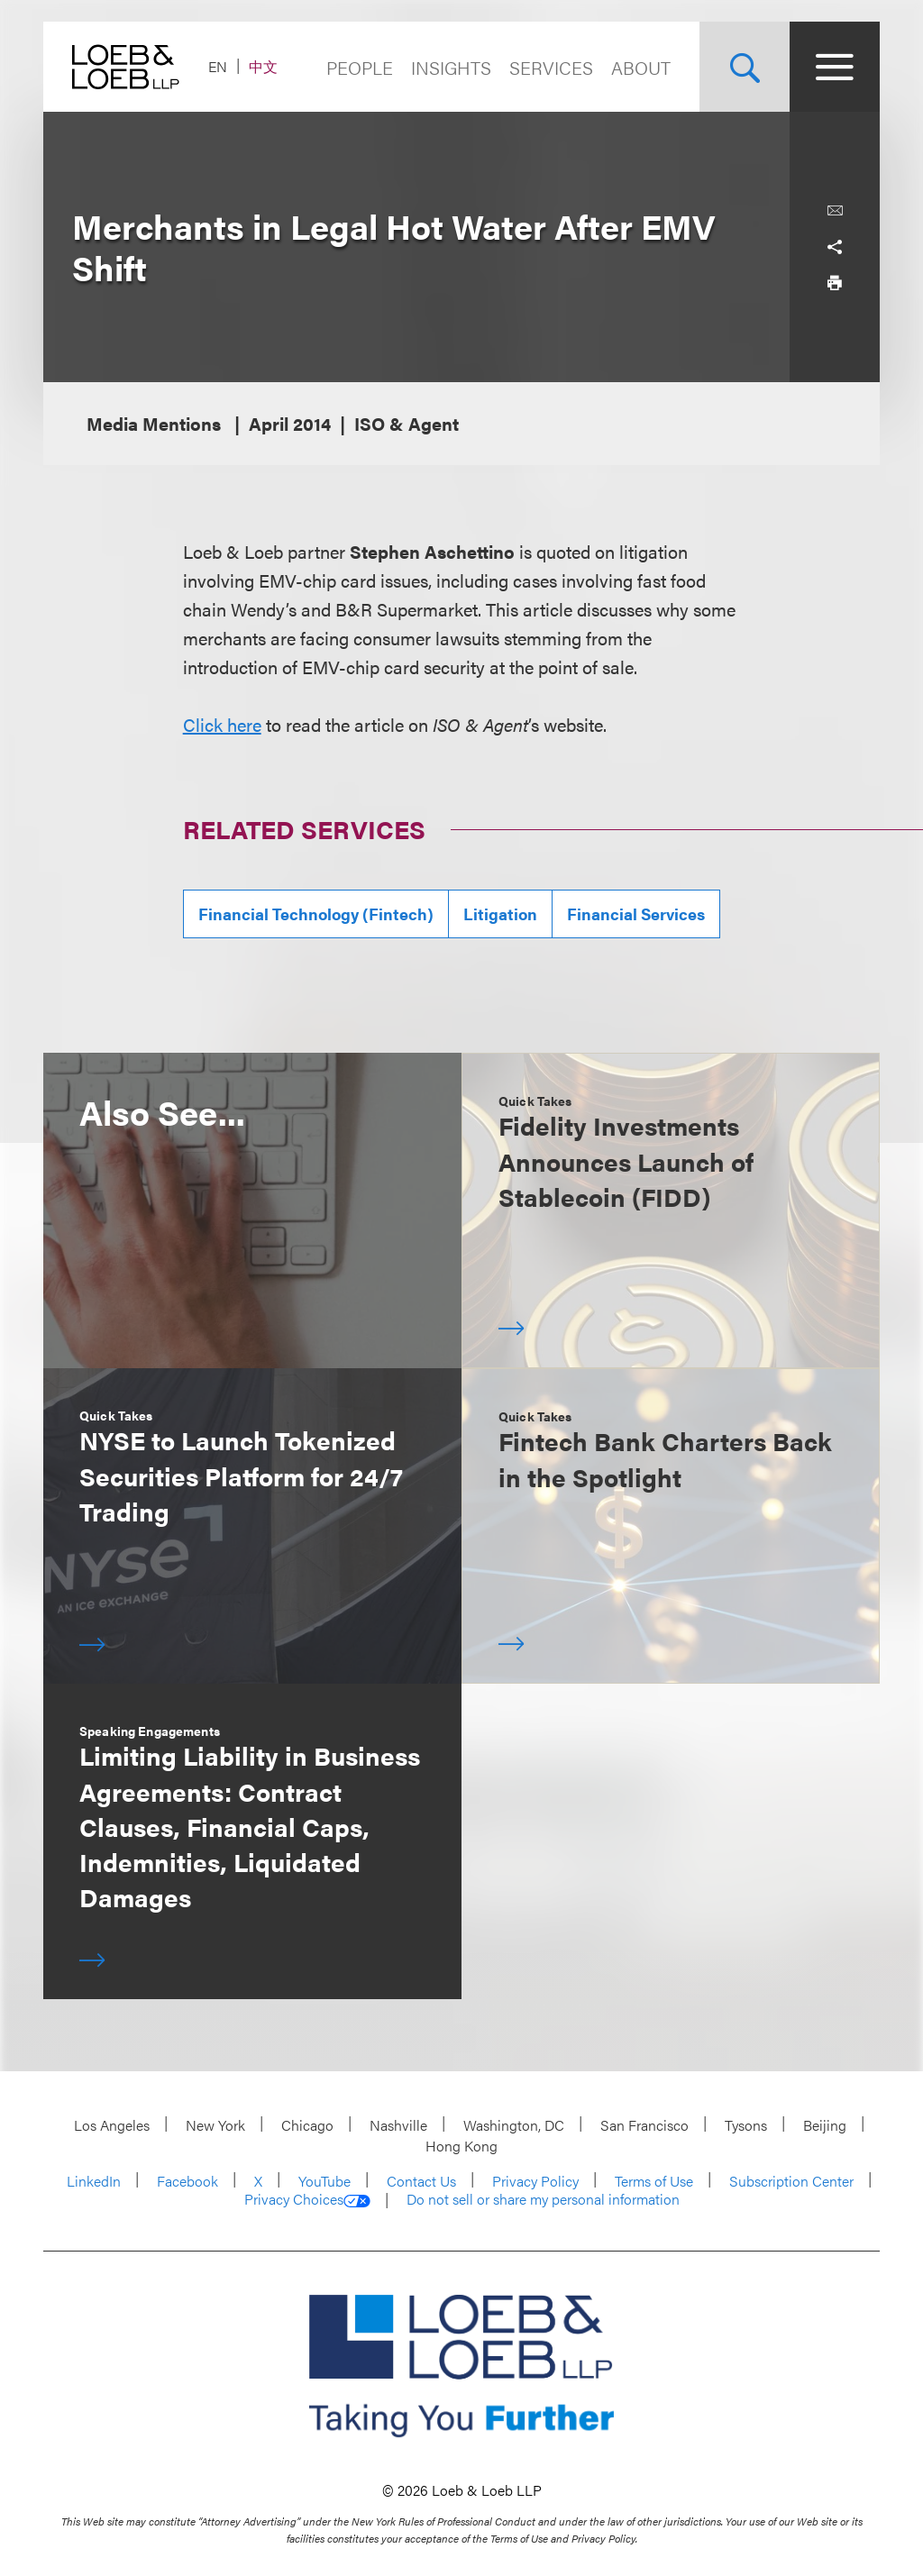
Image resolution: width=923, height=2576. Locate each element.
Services (551, 67)
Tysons (746, 2125)
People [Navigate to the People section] (359, 67)
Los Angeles (112, 2125)
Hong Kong (461, 2145)
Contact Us (421, 2180)
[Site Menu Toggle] (835, 67)
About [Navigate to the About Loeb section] (641, 67)
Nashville (398, 2125)
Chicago (307, 2125)
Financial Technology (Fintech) (316, 913)
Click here (222, 724)
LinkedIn (94, 2180)
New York (215, 2125)
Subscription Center (791, 2180)
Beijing (824, 2125)
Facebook (187, 2180)
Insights (451, 67)
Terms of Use (654, 2180)
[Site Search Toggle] (744, 67)
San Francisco (644, 2125)
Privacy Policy (535, 2180)
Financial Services (636, 913)
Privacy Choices (307, 2199)
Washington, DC (513, 2125)
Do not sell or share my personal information (543, 2199)
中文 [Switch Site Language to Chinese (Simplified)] (263, 66)
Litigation (500, 913)
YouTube (324, 2180)
